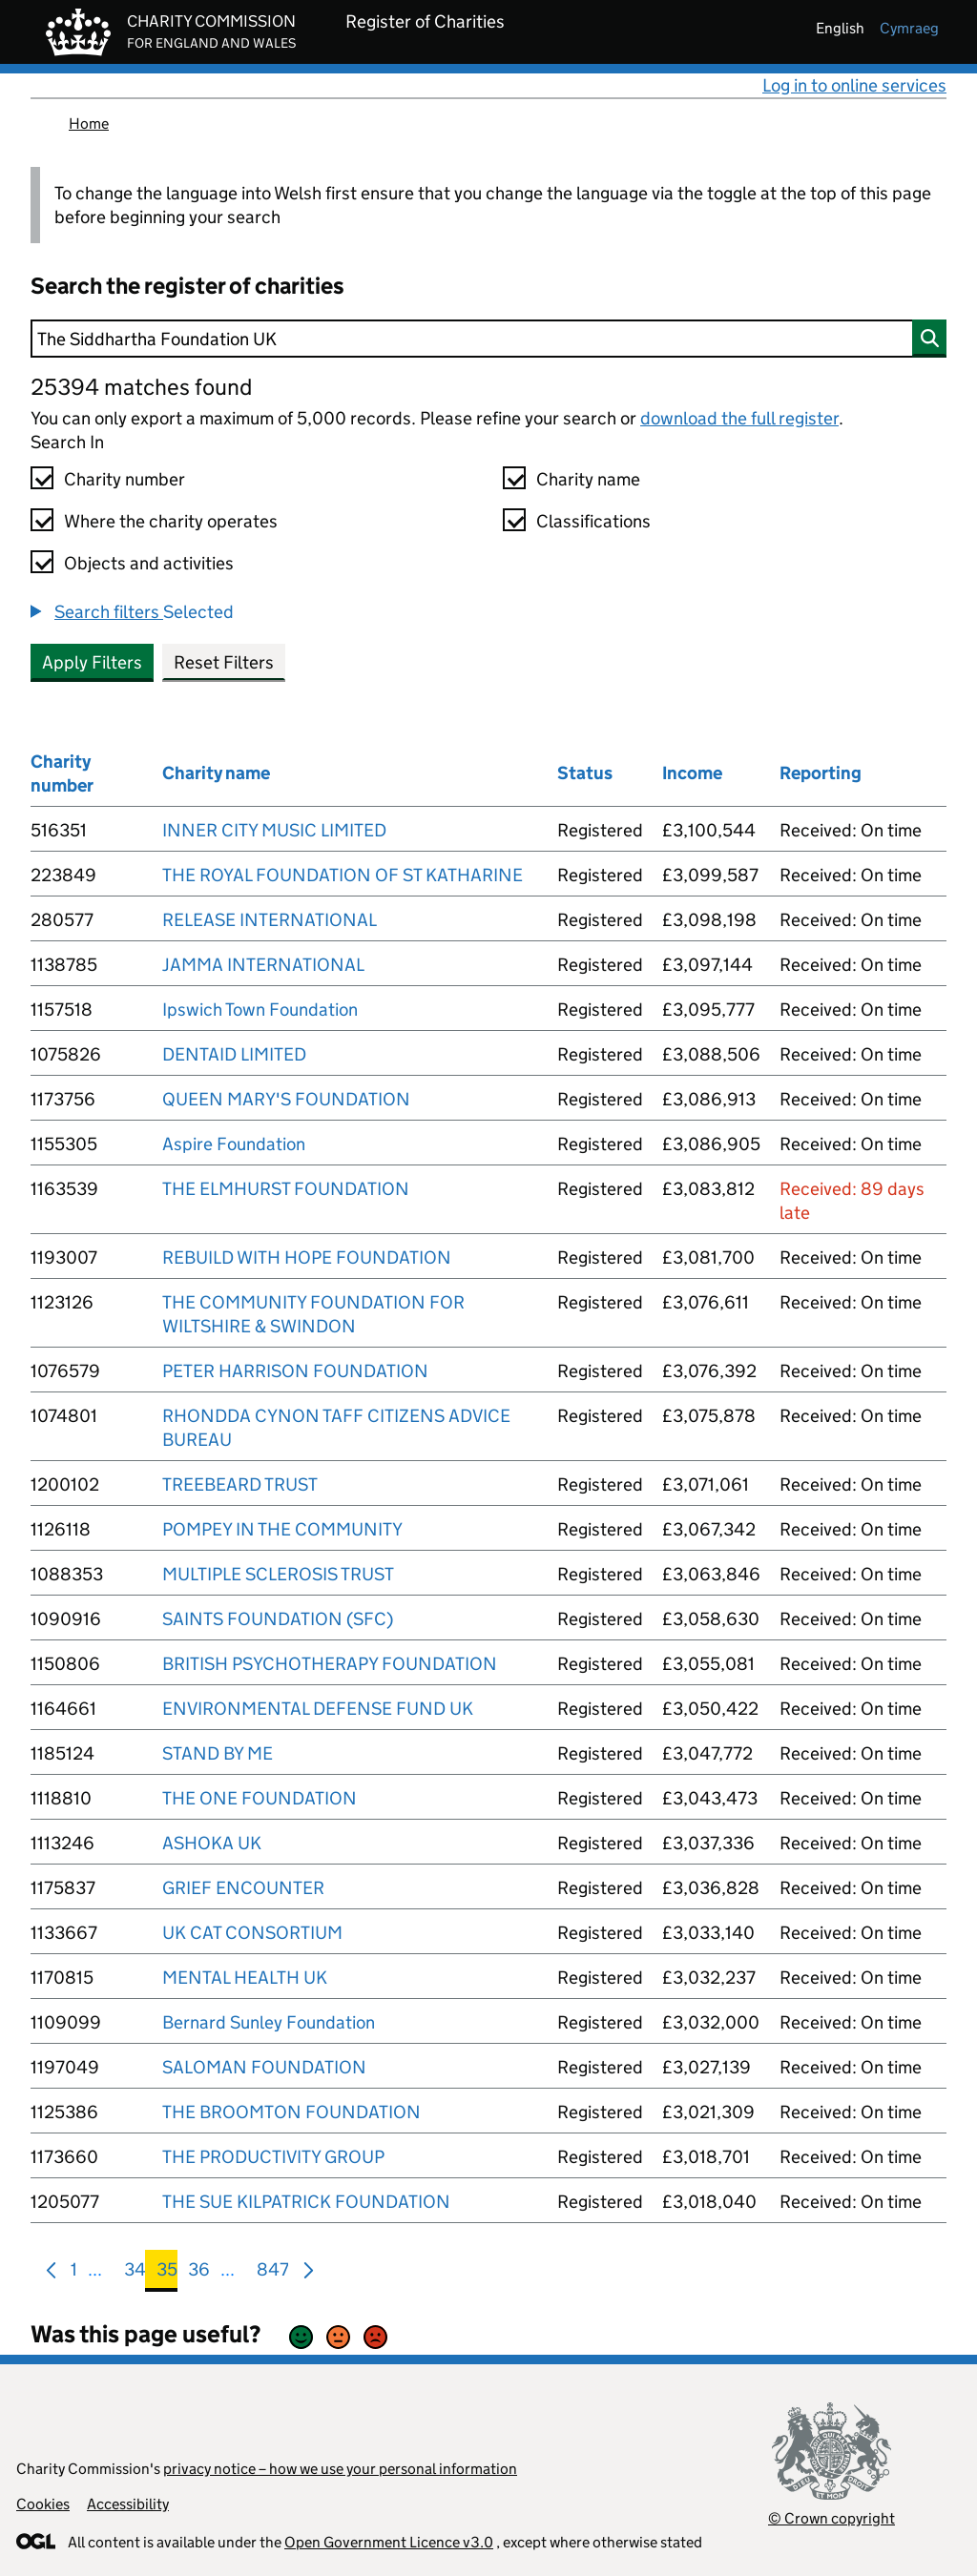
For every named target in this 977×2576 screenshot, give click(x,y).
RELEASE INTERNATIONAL (269, 920)
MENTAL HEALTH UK (244, 1978)
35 (166, 2273)
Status (585, 773)
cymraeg (909, 28)
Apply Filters (92, 662)
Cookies (43, 2504)
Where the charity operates (171, 521)
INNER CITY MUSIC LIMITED (274, 830)
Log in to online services (854, 85)
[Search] (488, 338)
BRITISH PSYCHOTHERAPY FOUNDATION (329, 1664)
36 (199, 2273)
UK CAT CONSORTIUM (252, 1933)
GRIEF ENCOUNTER (243, 1888)
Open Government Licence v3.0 (388, 2542)
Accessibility (128, 2504)
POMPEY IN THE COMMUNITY (282, 1529)
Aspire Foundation (233, 1144)
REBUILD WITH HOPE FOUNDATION (306, 1257)
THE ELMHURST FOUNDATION (285, 1189)
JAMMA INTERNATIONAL (263, 965)
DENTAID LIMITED (234, 1054)
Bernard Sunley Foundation (268, 2022)
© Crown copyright (831, 2518)
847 (273, 2273)
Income (692, 773)
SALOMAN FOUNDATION (264, 2067)
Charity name (588, 479)
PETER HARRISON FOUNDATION (295, 1371)
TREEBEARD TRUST (240, 1484)
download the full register (739, 418)
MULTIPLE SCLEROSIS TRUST (278, 1574)
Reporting (821, 773)
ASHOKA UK (211, 1843)
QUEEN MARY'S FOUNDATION (286, 1099)
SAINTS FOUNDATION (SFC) (277, 1619)
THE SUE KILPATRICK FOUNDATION (306, 2202)
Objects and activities (149, 563)
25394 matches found (141, 387)
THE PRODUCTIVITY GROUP (273, 2157)
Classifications (593, 521)
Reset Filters (224, 662)
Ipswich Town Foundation (260, 1009)
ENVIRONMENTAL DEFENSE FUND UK (317, 1709)
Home (89, 123)
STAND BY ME (217, 1753)
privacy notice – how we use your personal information (340, 2469)
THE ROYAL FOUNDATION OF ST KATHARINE (342, 875)
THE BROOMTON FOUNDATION (291, 2112)
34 (135, 2273)
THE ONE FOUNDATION (259, 1798)
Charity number (124, 479)
